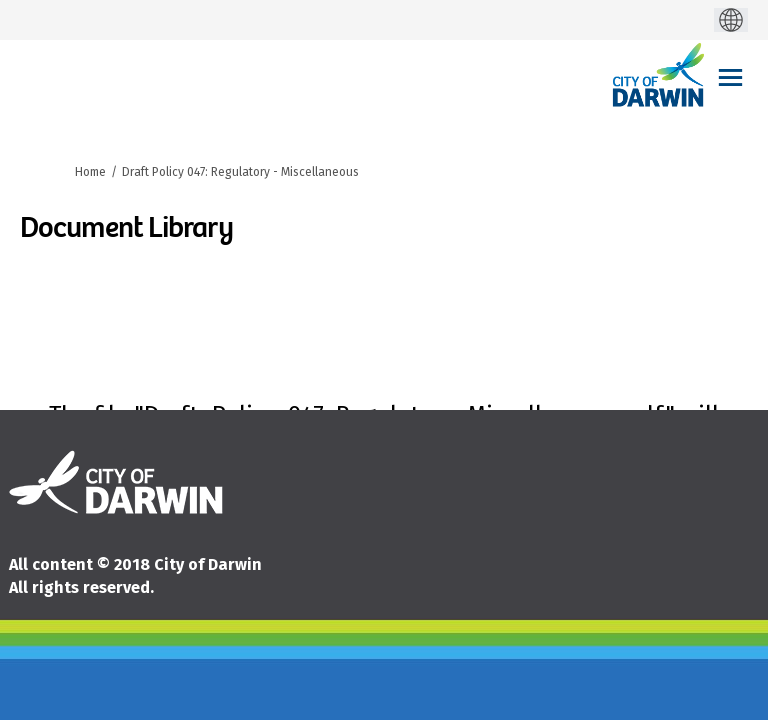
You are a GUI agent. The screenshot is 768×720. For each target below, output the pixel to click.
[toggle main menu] (730, 77)
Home (90, 172)
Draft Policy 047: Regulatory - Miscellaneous (240, 172)
